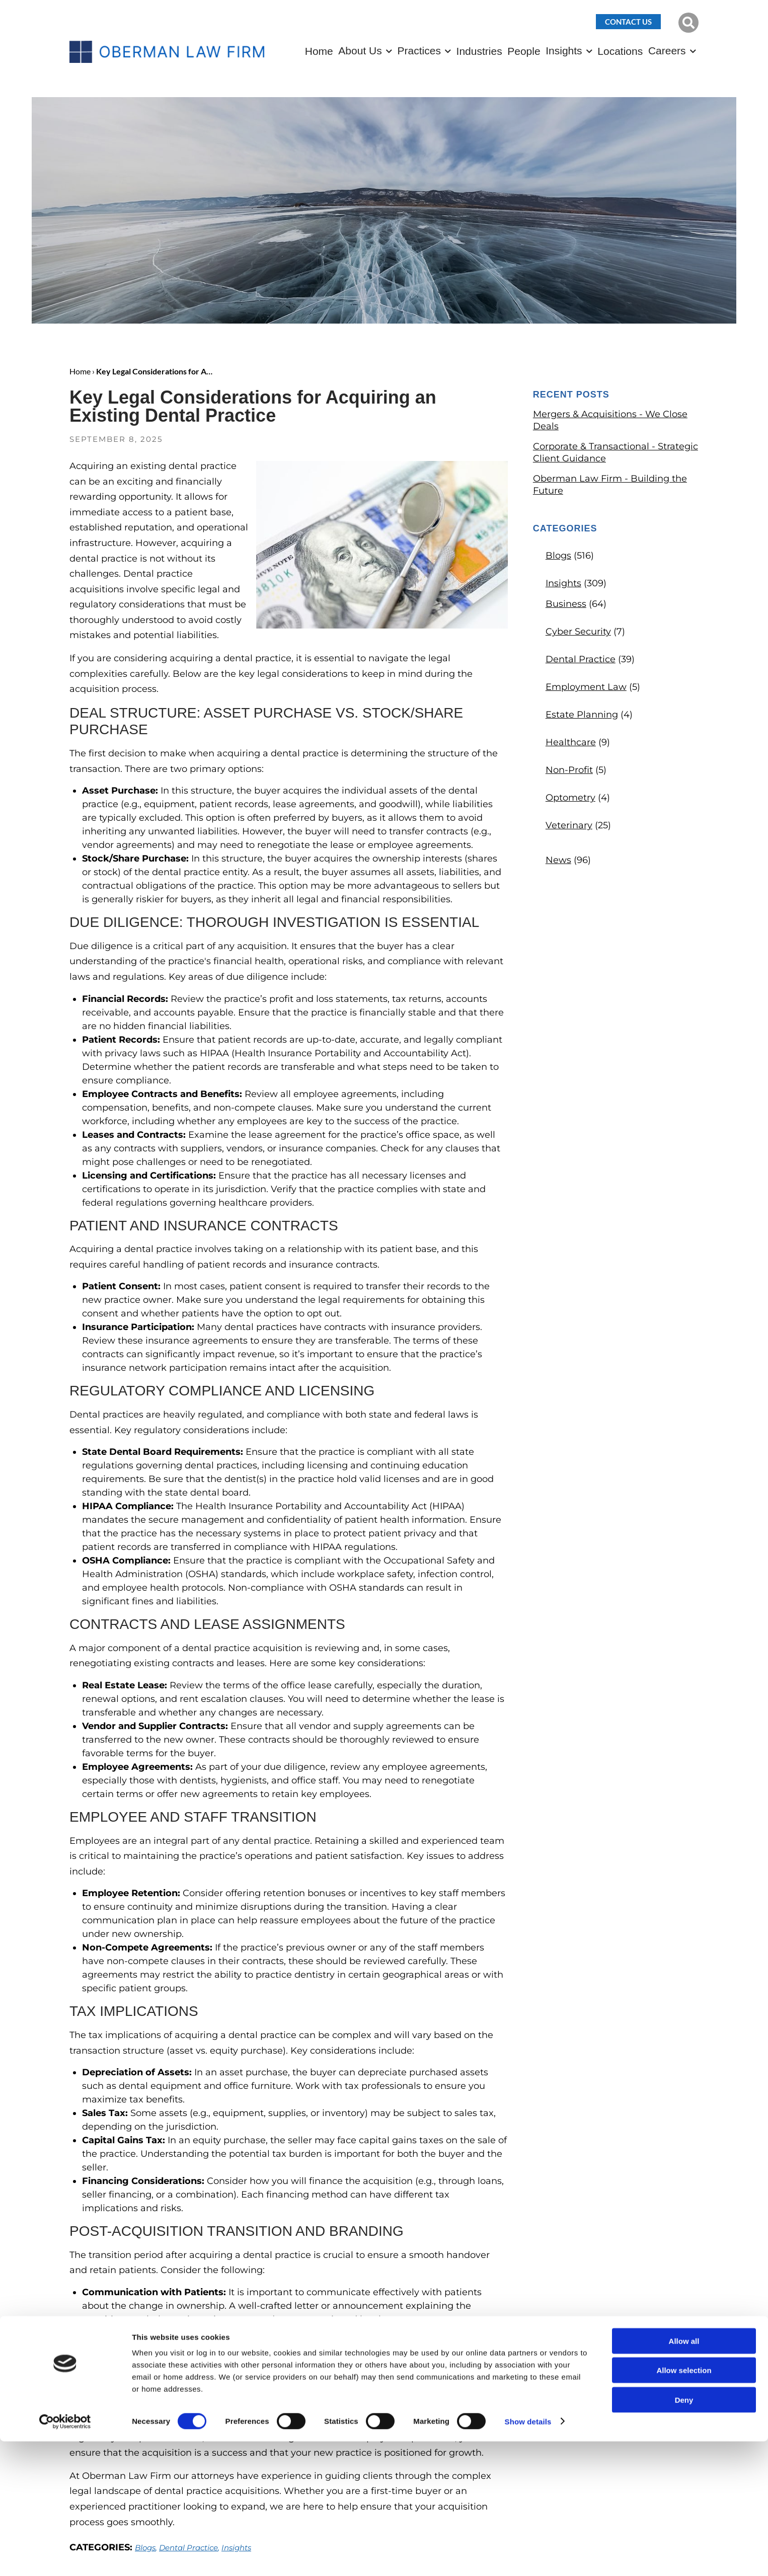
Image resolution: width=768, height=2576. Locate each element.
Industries (479, 51)
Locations (620, 51)
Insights (564, 50)
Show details (528, 2556)
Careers (667, 50)
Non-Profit (569, 769)
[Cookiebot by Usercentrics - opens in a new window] (65, 2556)
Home (319, 51)
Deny (684, 2534)
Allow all (684, 2475)
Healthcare (571, 742)
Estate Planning (582, 714)
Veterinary (569, 825)
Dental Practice (581, 659)
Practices (419, 50)
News (558, 860)
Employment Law (586, 686)
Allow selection (683, 2505)
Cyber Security (578, 631)
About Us (359, 50)
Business (566, 603)
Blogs (558, 555)
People (523, 51)
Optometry (570, 797)
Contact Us (628, 21)
